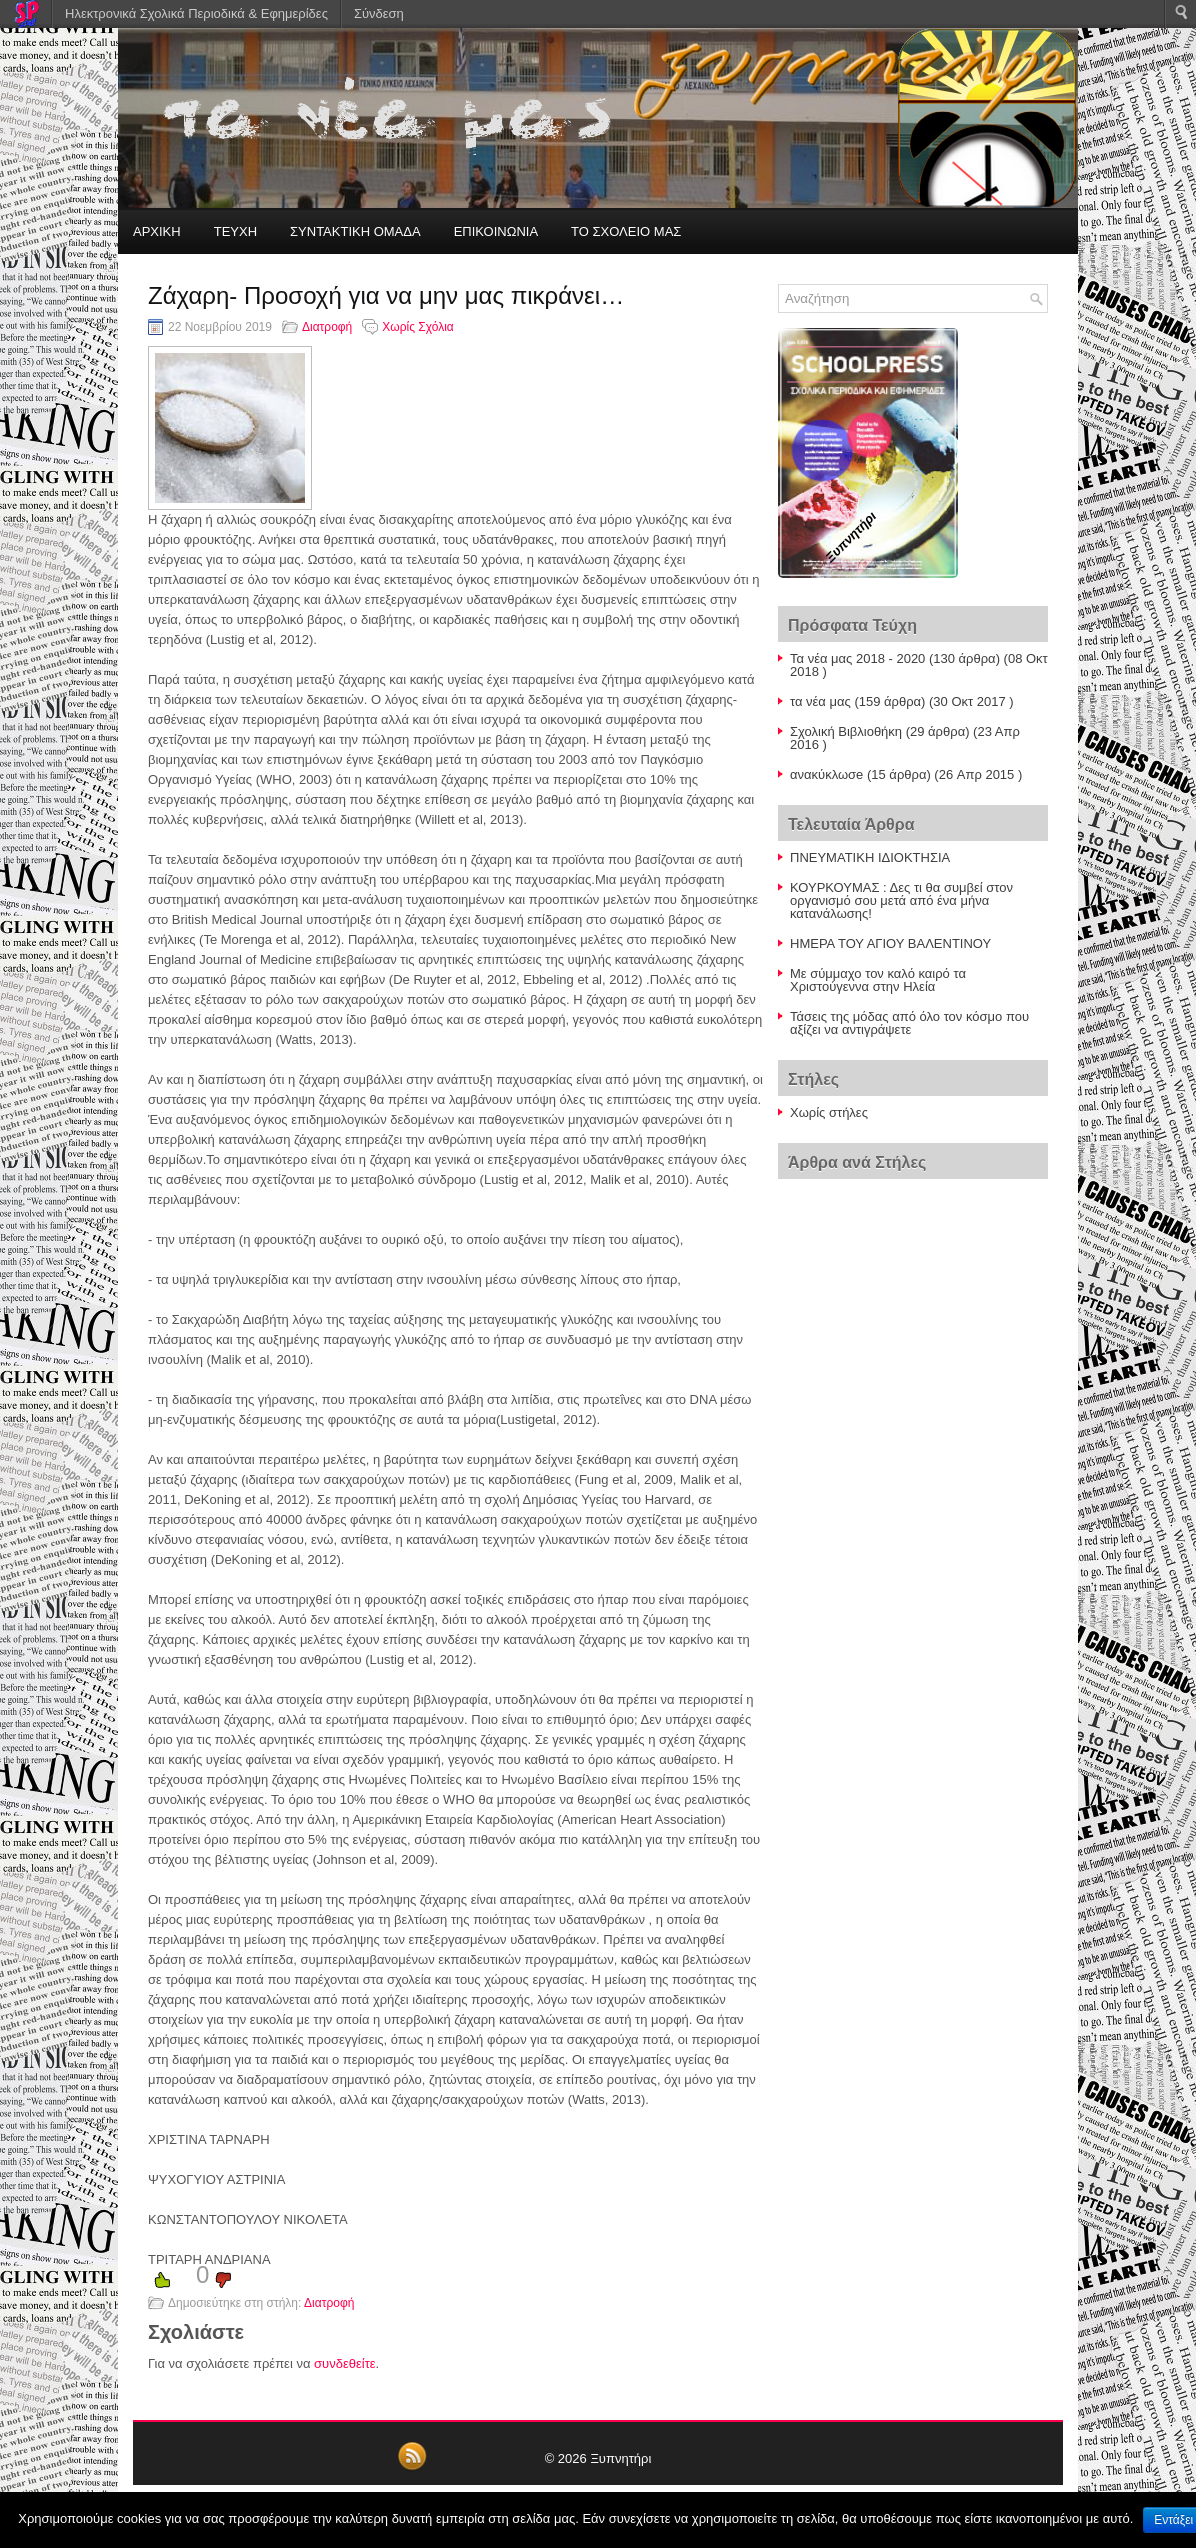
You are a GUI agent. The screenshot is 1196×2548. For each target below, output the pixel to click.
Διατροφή (327, 327)
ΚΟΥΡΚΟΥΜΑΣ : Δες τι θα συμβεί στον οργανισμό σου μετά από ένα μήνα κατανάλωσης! (901, 900)
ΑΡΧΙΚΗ (157, 231)
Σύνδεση (379, 13)
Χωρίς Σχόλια (417, 327)
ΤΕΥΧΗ (235, 231)
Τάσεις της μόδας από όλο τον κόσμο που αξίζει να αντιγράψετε (909, 1023)
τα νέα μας (820, 701)
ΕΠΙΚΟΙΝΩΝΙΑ (496, 231)
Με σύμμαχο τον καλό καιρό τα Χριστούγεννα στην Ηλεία (878, 980)
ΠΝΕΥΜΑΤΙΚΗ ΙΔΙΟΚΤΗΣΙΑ (870, 857)
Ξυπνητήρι (620, 2458)
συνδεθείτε (345, 2363)
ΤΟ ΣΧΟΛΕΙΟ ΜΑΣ (626, 231)
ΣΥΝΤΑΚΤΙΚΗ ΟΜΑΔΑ (355, 231)
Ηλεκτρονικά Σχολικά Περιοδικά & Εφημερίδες (196, 13)
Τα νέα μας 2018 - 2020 (857, 658)
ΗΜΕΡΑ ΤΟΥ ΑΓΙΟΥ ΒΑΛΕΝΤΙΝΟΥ (890, 943)
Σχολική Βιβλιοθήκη (846, 731)
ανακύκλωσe (826, 774)
